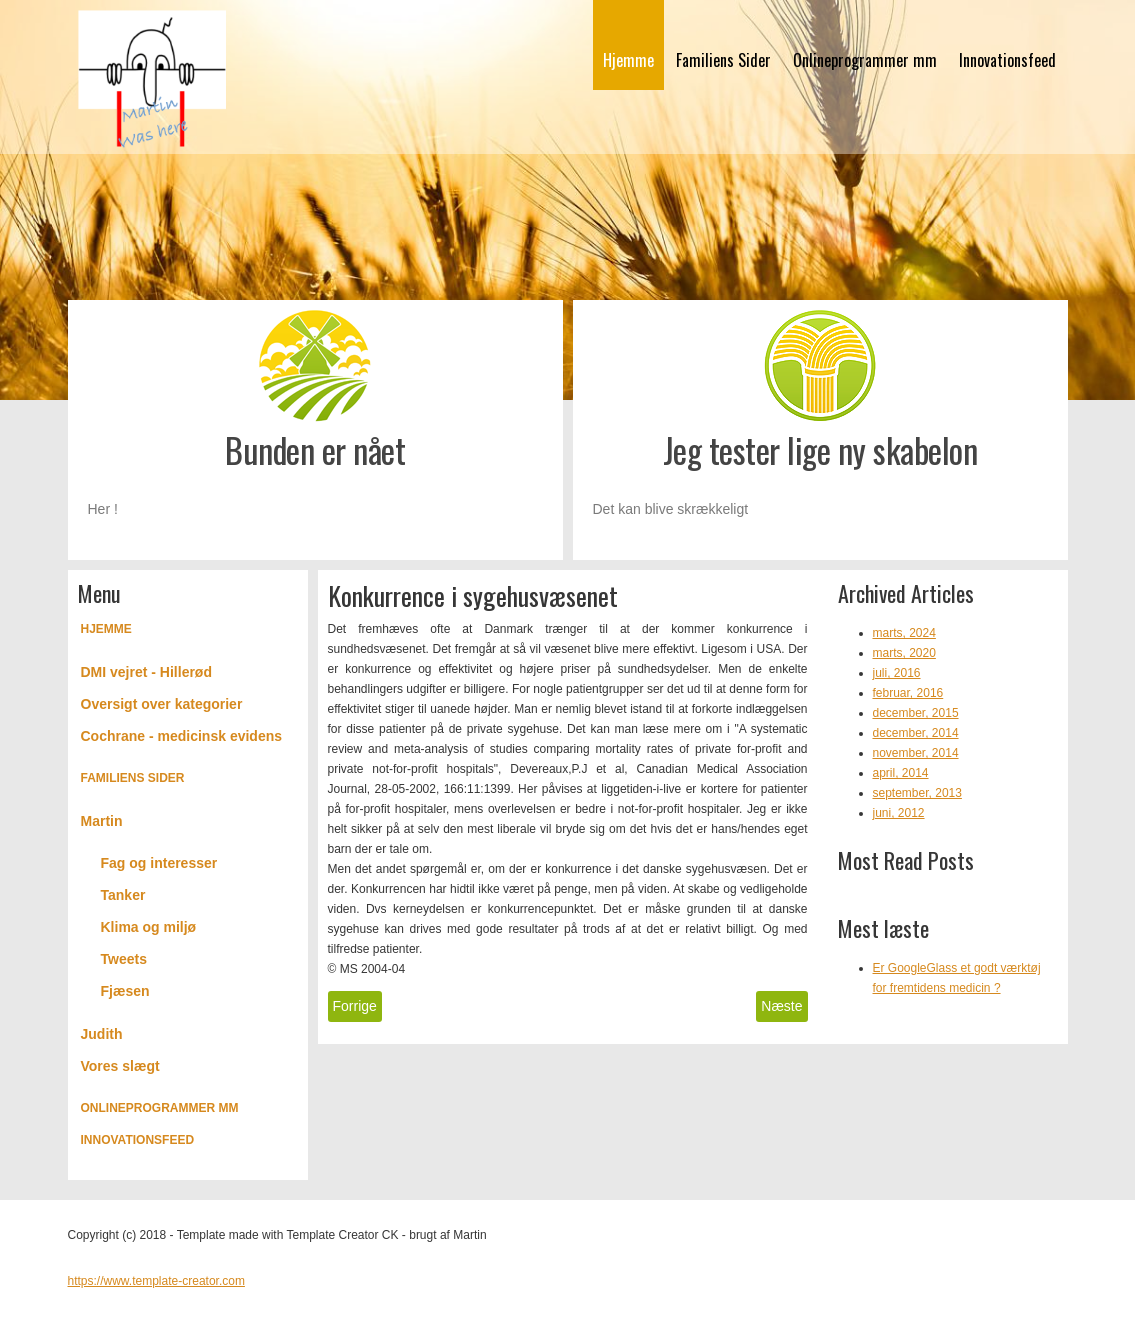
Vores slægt (120, 1066)
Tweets (124, 959)
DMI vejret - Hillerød (146, 672)
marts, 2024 (904, 633)
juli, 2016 (897, 673)
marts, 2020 (904, 653)
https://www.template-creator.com (156, 1281)
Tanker (123, 895)
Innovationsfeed (1007, 60)
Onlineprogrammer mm (865, 60)
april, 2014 (901, 773)
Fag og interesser (159, 863)
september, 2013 (917, 793)
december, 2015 (916, 713)
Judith (102, 1034)
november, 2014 (916, 753)
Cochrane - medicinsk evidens (182, 736)
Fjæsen (125, 991)
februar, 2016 (908, 693)
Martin (102, 821)
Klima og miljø (149, 927)
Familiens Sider (723, 60)
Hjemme (628, 60)
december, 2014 (916, 733)
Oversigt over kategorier (162, 704)
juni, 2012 (899, 813)
